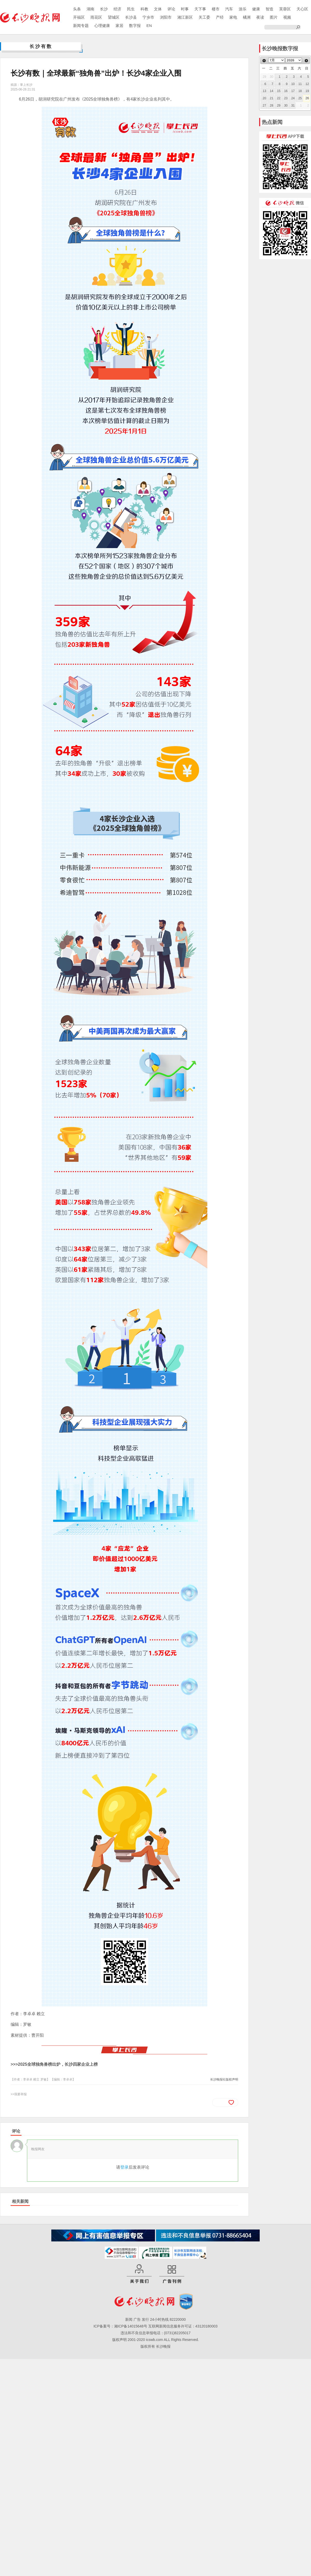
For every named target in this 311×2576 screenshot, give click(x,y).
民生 (131, 9)
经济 (117, 9)
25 (300, 98)
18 (300, 91)
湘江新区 (185, 17)
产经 (220, 17)
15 (278, 91)
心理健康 (102, 25)
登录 (124, 2167)
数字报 (135, 25)
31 (293, 105)
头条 (77, 9)
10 (293, 84)
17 (293, 91)
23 (285, 98)
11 (300, 84)
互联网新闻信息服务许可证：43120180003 (183, 2326)
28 (271, 105)
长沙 (104, 9)
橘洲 (247, 17)
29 (278, 105)
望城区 (113, 17)
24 (293, 98)
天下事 (200, 9)
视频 (287, 17)
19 (307, 91)
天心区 (302, 9)
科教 (144, 9)
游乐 (242, 9)
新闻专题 (81, 25)
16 (285, 91)
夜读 (260, 17)
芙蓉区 (285, 9)
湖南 (90, 9)
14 (271, 91)
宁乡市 (148, 17)
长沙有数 (41, 46)
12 (307, 84)
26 (307, 98)
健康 (256, 9)
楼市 (216, 9)
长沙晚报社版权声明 (224, 2079)
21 (271, 98)
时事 (185, 9)
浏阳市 (166, 17)
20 (264, 98)
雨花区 (96, 17)
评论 (171, 9)
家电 (233, 17)
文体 (158, 9)
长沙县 (131, 17)
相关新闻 (20, 2201)
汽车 (229, 9)
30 (285, 105)
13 (264, 91)
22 (278, 98)
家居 (119, 25)
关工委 (204, 17)
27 (264, 105)
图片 (274, 17)
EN (149, 25)
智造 (269, 9)
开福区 (79, 17)
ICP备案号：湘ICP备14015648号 (120, 2326)
